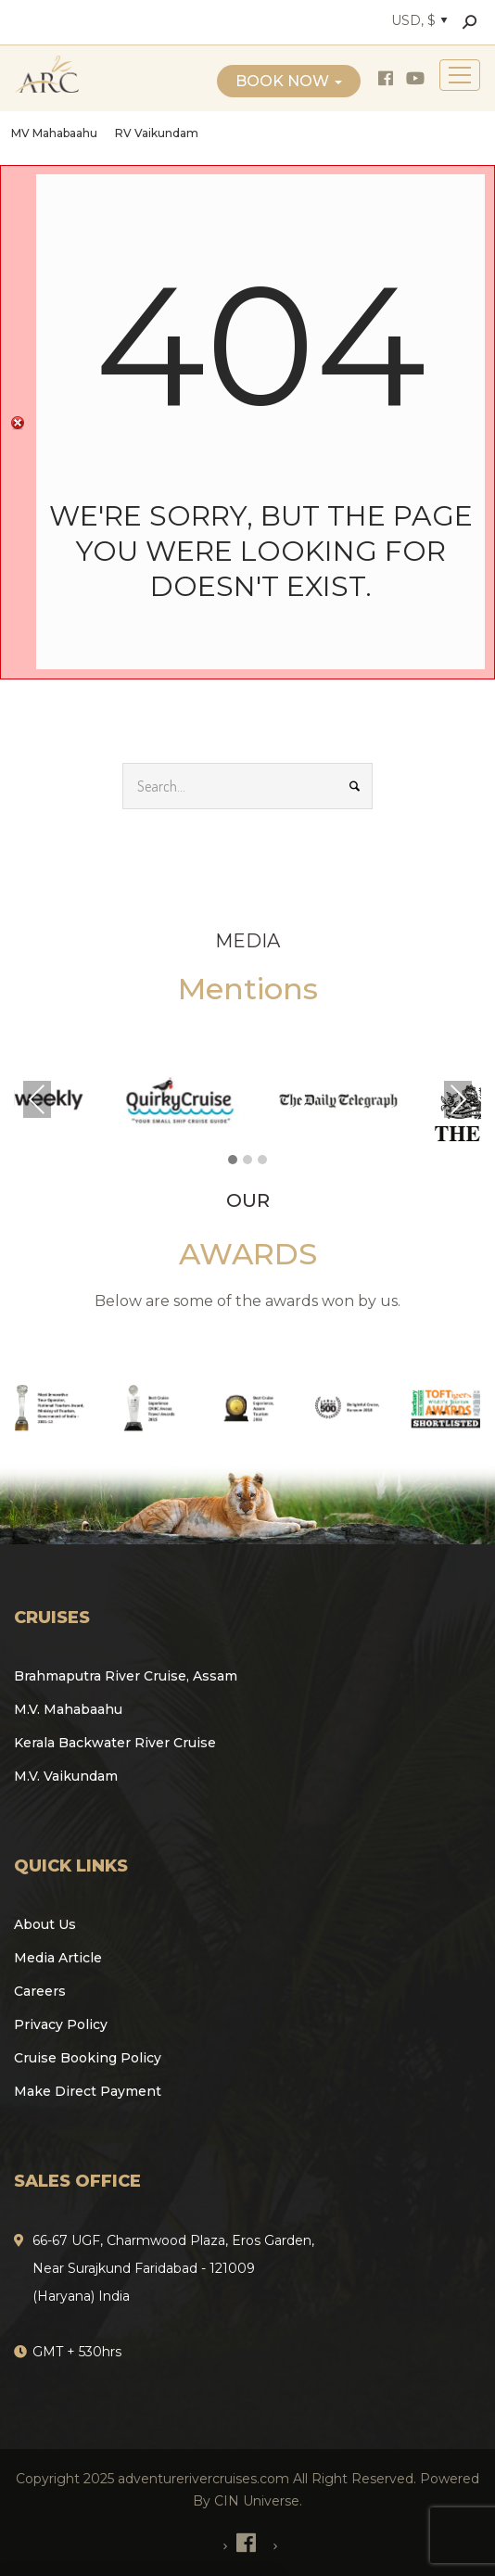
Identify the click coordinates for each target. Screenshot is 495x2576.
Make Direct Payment (87, 2091)
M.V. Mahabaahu (68, 1709)
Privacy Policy (61, 2024)
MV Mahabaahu (54, 133)
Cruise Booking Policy (87, 2057)
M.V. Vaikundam (66, 1776)
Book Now (288, 81)
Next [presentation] (458, 1099)
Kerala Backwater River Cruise (115, 1742)
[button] (232, 1160)
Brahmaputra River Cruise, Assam (125, 1676)
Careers (40, 1991)
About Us (45, 1924)
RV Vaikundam (156, 133)
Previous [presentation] (37, 1099)
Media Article (58, 1957)
